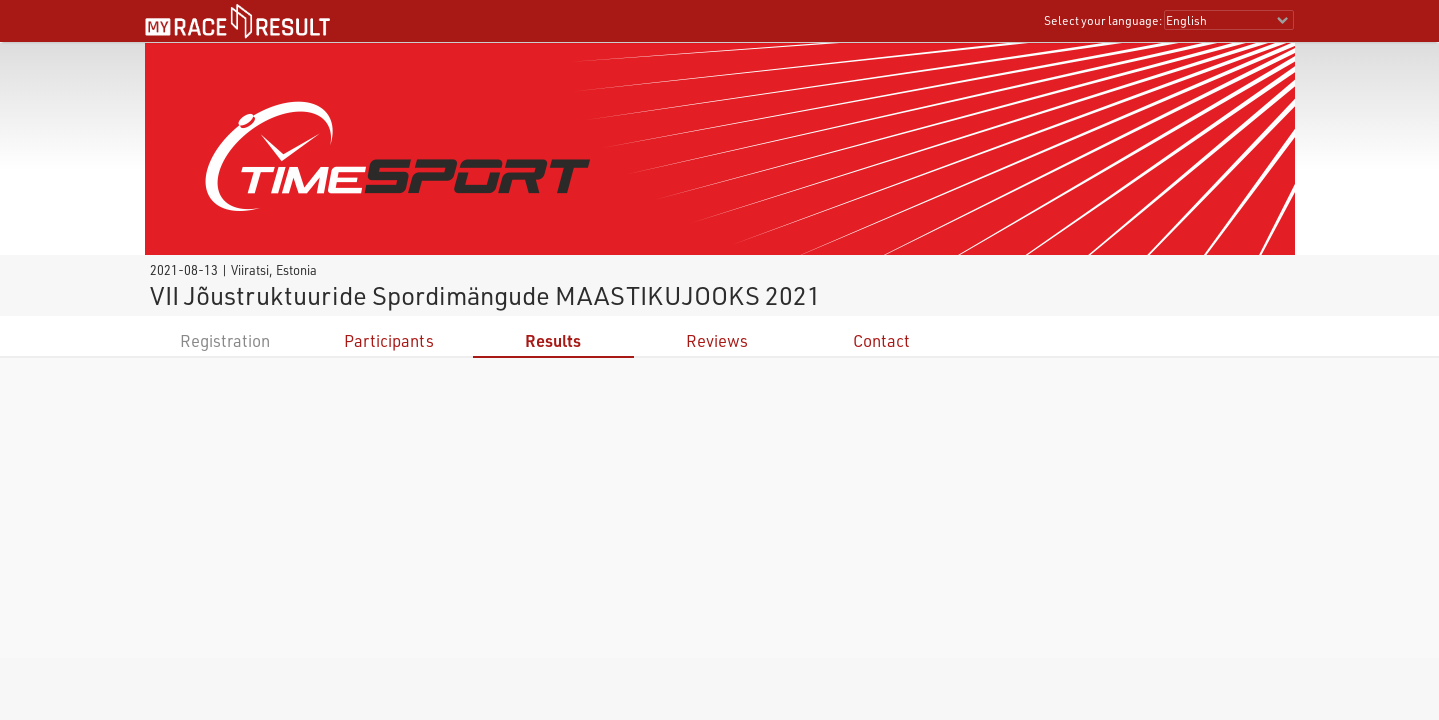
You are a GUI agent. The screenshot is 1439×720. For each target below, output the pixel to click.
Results (553, 340)
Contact (881, 340)
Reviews (717, 340)
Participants (389, 340)
